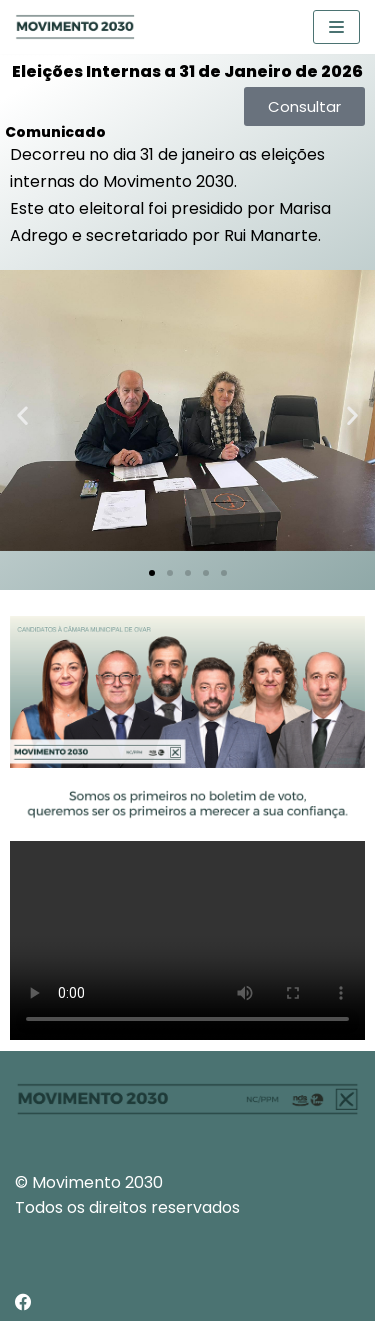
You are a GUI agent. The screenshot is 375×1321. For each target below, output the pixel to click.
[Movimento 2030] (75, 27)
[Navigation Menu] (336, 27)
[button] (22, 415)
